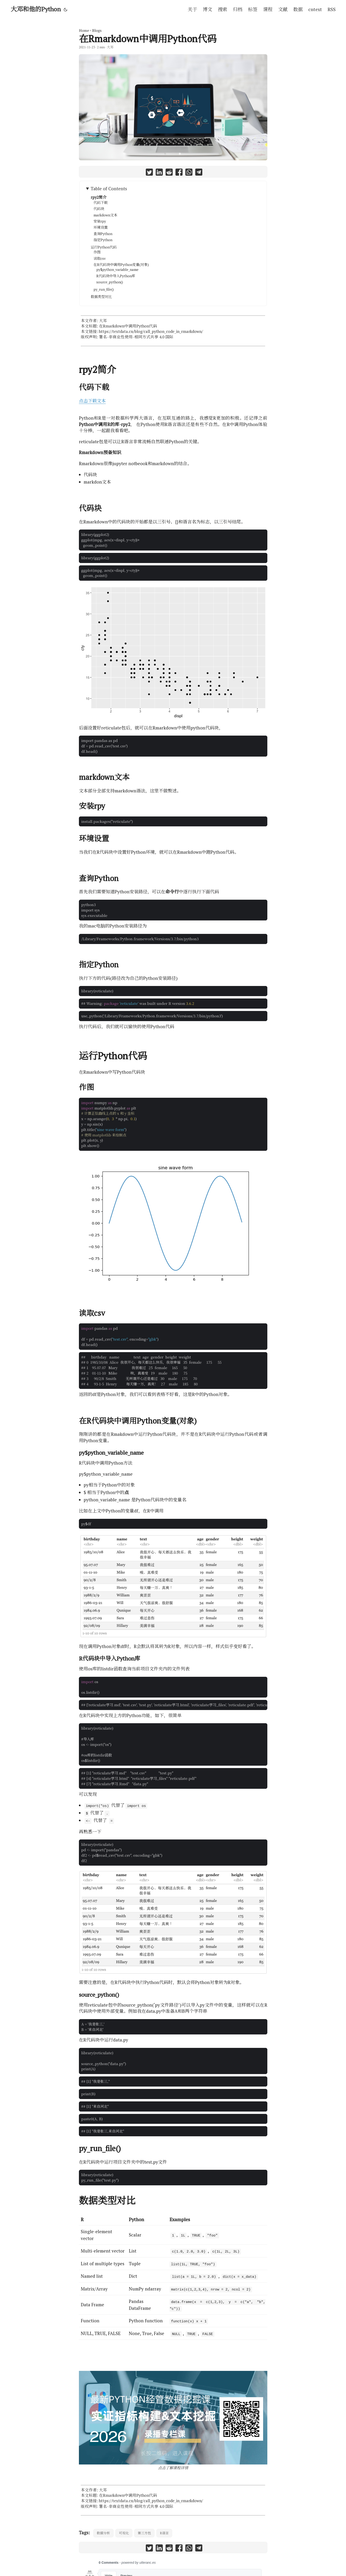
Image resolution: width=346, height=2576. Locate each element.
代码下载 (101, 202)
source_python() (109, 282)
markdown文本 (105, 215)
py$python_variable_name (117, 269)
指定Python (103, 239)
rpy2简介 (99, 197)
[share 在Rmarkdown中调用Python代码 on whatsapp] (188, 173)
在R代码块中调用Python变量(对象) (121, 264)
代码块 (99, 208)
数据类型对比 (101, 296)
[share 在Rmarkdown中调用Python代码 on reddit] (169, 173)
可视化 (124, 2532)
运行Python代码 (104, 247)
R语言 (164, 2532)
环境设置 (101, 227)
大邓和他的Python (36, 9)
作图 (97, 252)
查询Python (103, 233)
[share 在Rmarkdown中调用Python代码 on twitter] (149, 173)
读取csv (100, 258)
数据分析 (103, 2532)
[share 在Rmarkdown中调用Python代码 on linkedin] (159, 173)
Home (84, 30)
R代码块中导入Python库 (115, 275)
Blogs (97, 30)
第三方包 (144, 2532)
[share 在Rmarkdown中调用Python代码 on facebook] (179, 173)
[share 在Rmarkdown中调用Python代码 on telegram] (198, 173)
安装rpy (100, 221)
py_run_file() (104, 289)
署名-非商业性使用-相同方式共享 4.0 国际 (136, 337)
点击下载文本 (92, 401)
